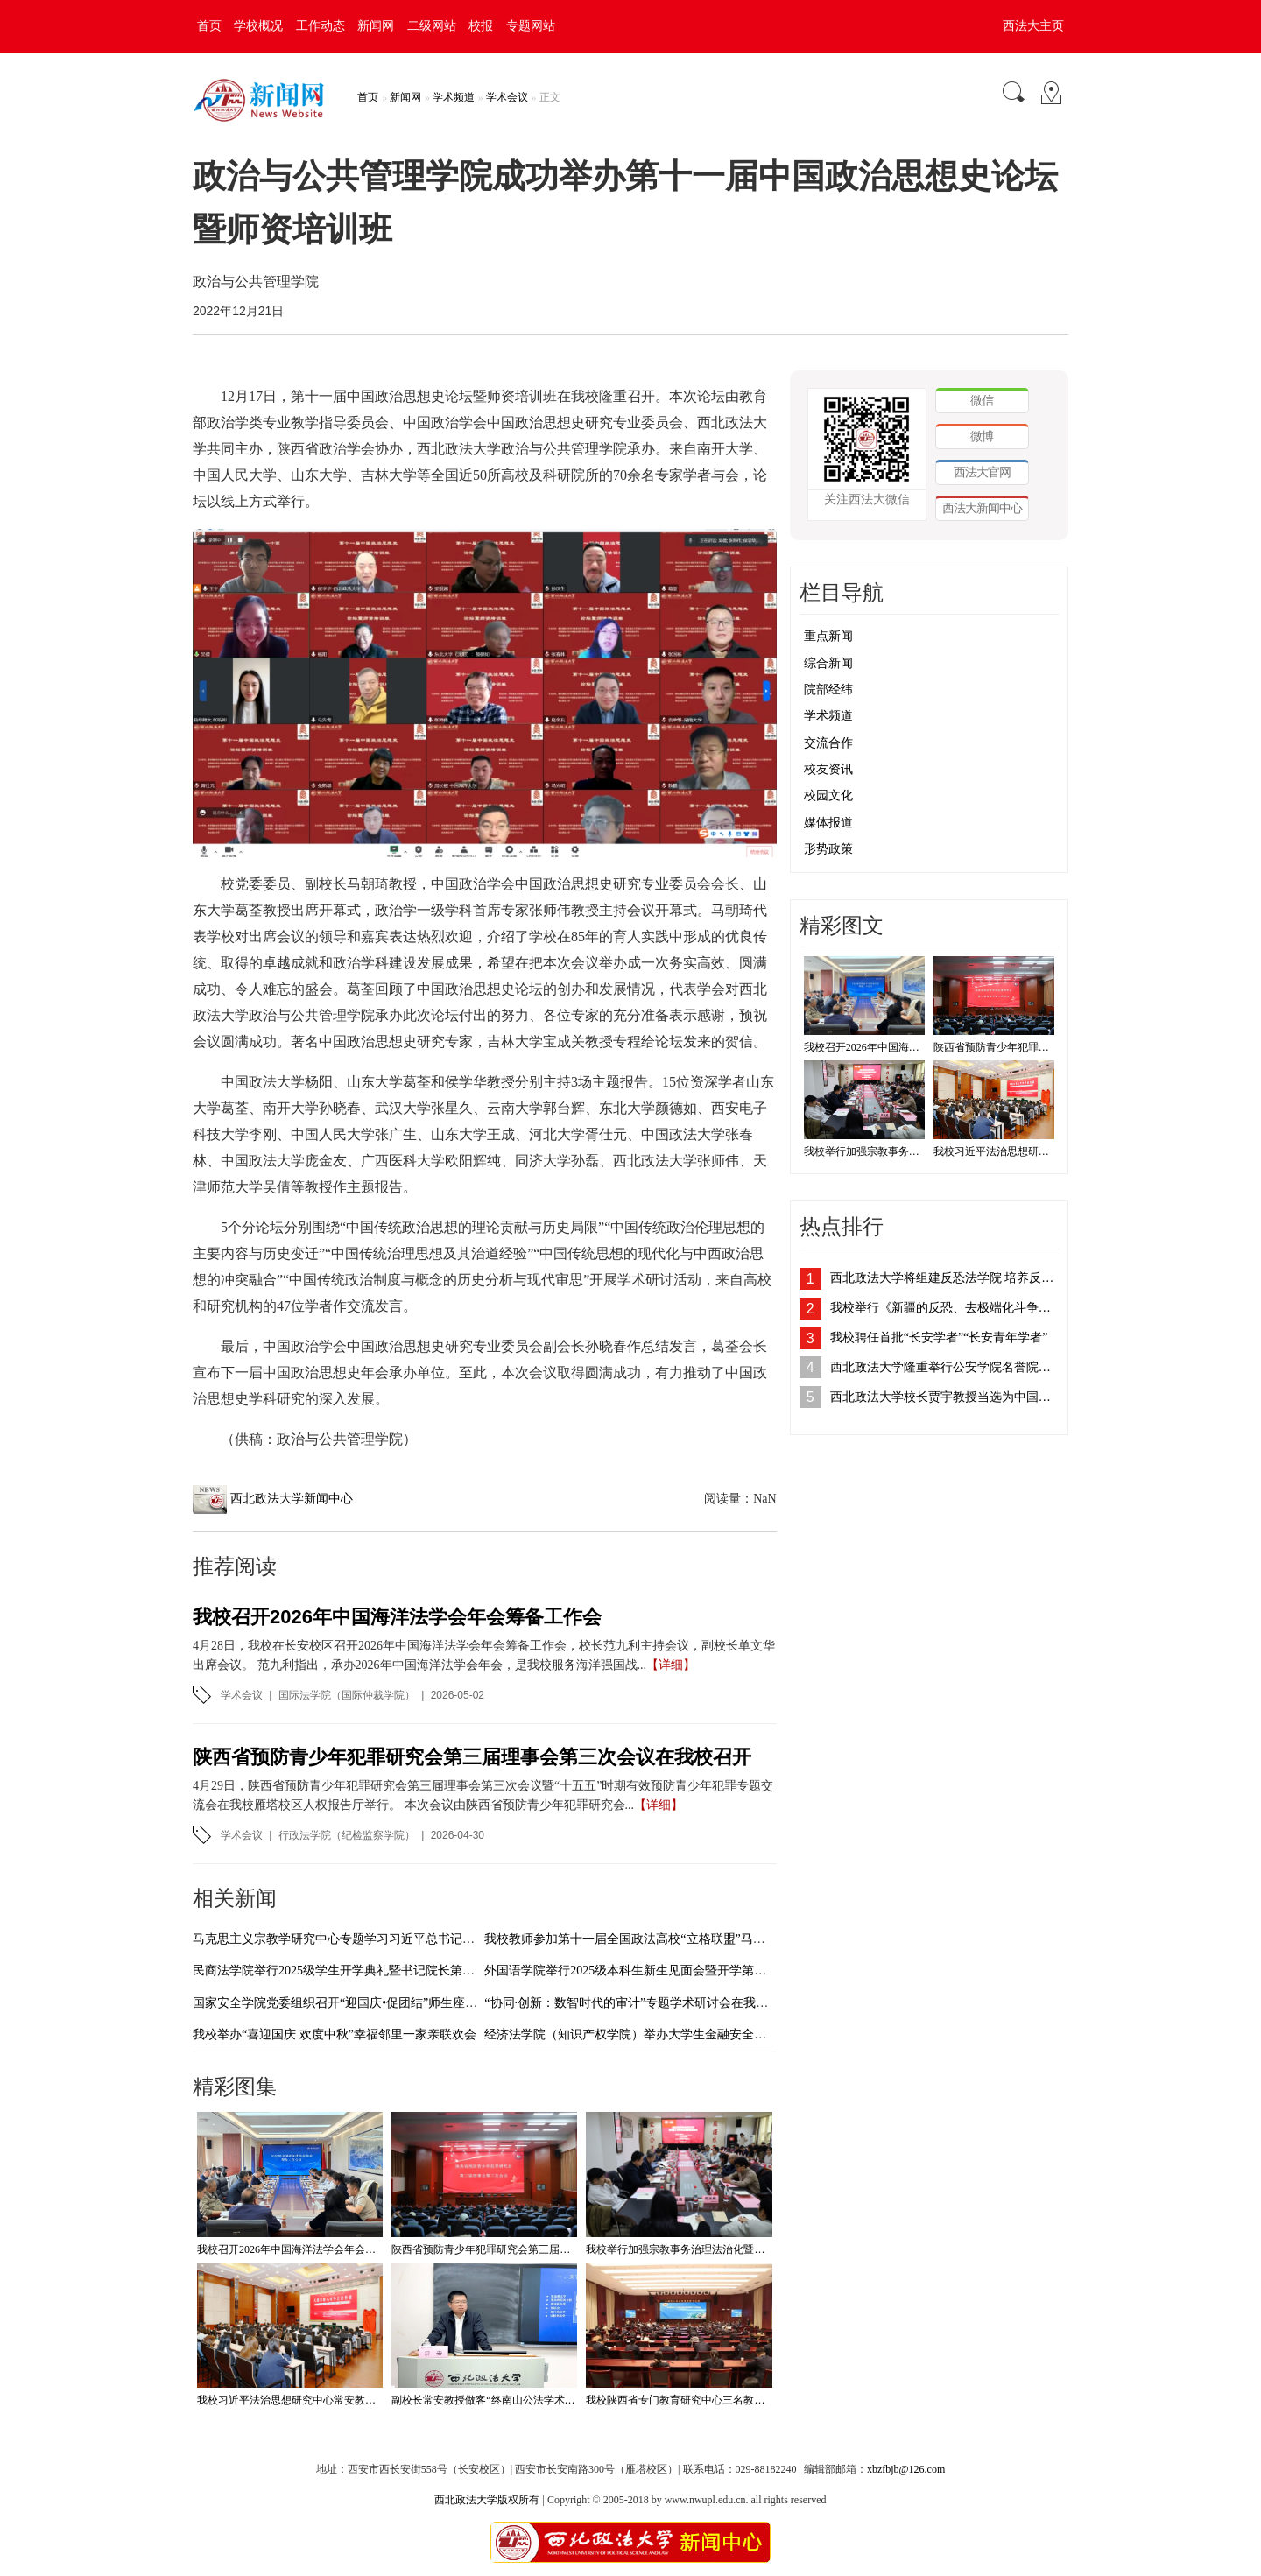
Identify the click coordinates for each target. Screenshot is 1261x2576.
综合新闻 (828, 663)
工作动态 (320, 25)
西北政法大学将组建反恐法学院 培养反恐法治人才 (944, 1277)
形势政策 (828, 848)
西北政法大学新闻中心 (291, 1498)
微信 (981, 400)
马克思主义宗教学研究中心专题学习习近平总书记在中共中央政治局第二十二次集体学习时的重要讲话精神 (481, 1939)
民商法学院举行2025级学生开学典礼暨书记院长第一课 (340, 1970)
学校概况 (258, 25)
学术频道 (454, 97)
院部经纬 (828, 689)
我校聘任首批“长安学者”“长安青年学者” (939, 1337)
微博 (981, 436)
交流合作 (828, 743)
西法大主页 (1033, 25)
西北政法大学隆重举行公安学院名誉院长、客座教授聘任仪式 (944, 1367)
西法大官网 (982, 472)
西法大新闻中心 (982, 508)
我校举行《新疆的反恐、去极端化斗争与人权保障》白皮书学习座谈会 (944, 1307)
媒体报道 (828, 822)
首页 (209, 25)
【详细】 (670, 1665)
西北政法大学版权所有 (486, 2500)
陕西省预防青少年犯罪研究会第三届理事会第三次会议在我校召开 (472, 1757)
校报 (480, 25)
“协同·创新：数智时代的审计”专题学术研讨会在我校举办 (638, 2002)
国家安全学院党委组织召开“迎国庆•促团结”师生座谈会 (341, 2002)
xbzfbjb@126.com (906, 2469)
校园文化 (828, 795)
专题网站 (530, 25)
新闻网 (375, 25)
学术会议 (507, 97)
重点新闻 (828, 636)
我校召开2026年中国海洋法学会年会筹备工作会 (397, 1617)
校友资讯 (828, 769)
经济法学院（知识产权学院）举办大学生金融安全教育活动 (643, 2034)
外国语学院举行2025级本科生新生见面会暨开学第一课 (631, 1970)
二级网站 (431, 25)
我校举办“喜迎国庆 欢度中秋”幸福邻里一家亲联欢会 (334, 2034)
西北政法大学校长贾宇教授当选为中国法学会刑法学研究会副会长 (944, 1397)
